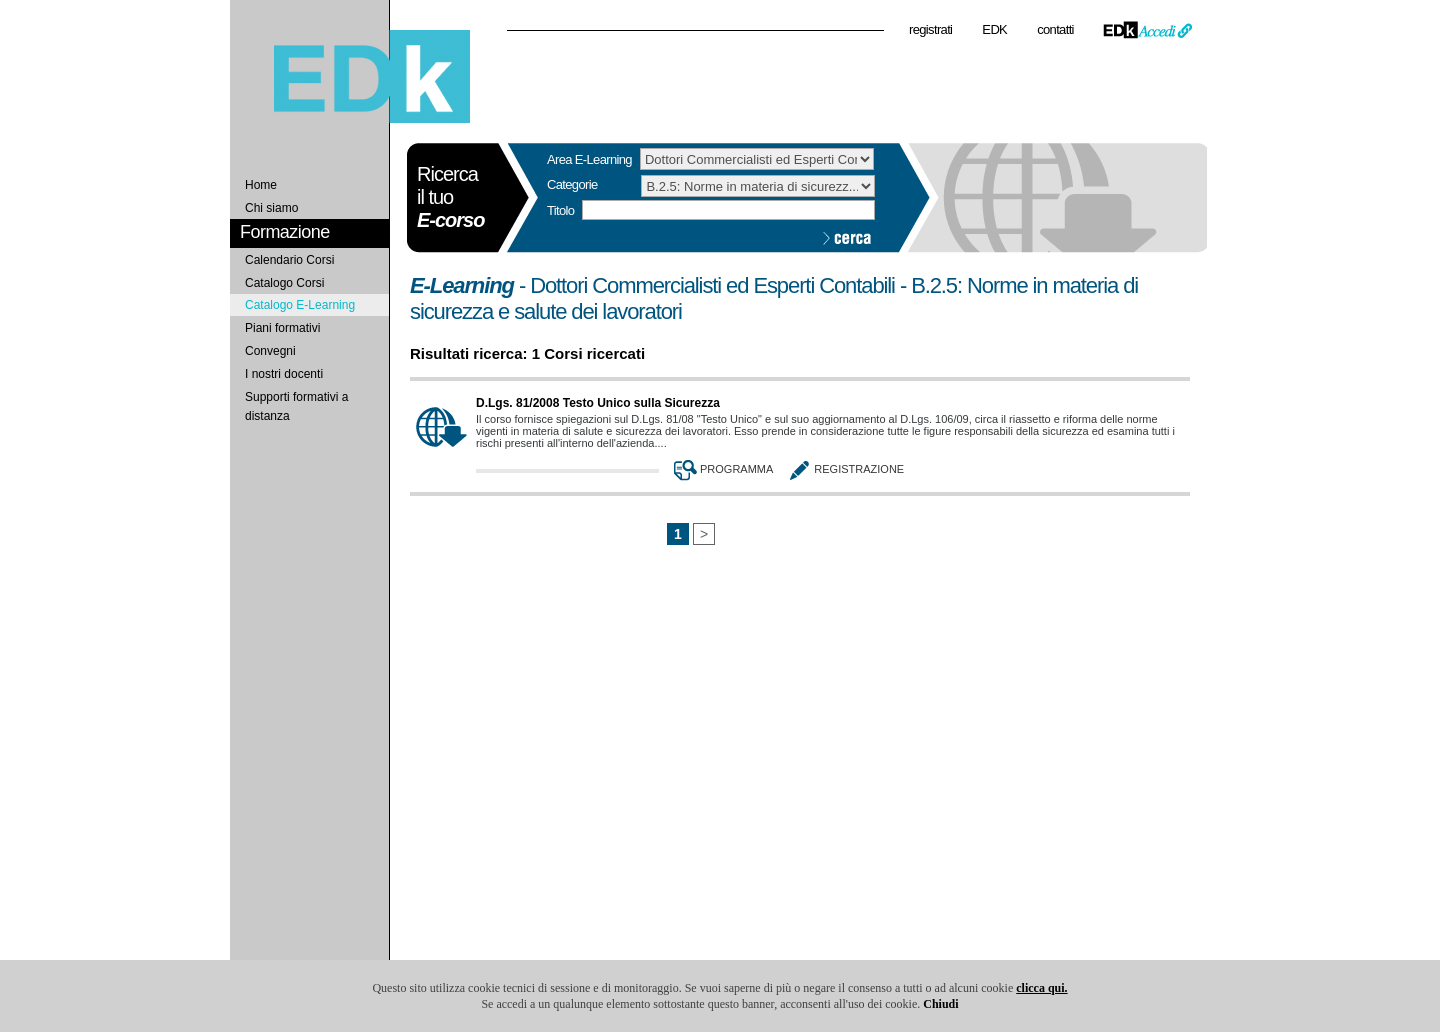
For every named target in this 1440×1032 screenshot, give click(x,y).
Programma (721, 469)
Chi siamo (271, 208)
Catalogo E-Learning (300, 305)
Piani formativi (282, 328)
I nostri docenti (284, 374)
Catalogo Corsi (284, 283)
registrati (930, 29)
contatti (1055, 29)
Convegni (270, 351)
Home (261, 185)
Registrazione (843, 469)
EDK (994, 29)
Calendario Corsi (289, 260)
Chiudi (940, 1004)
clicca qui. (1041, 988)
